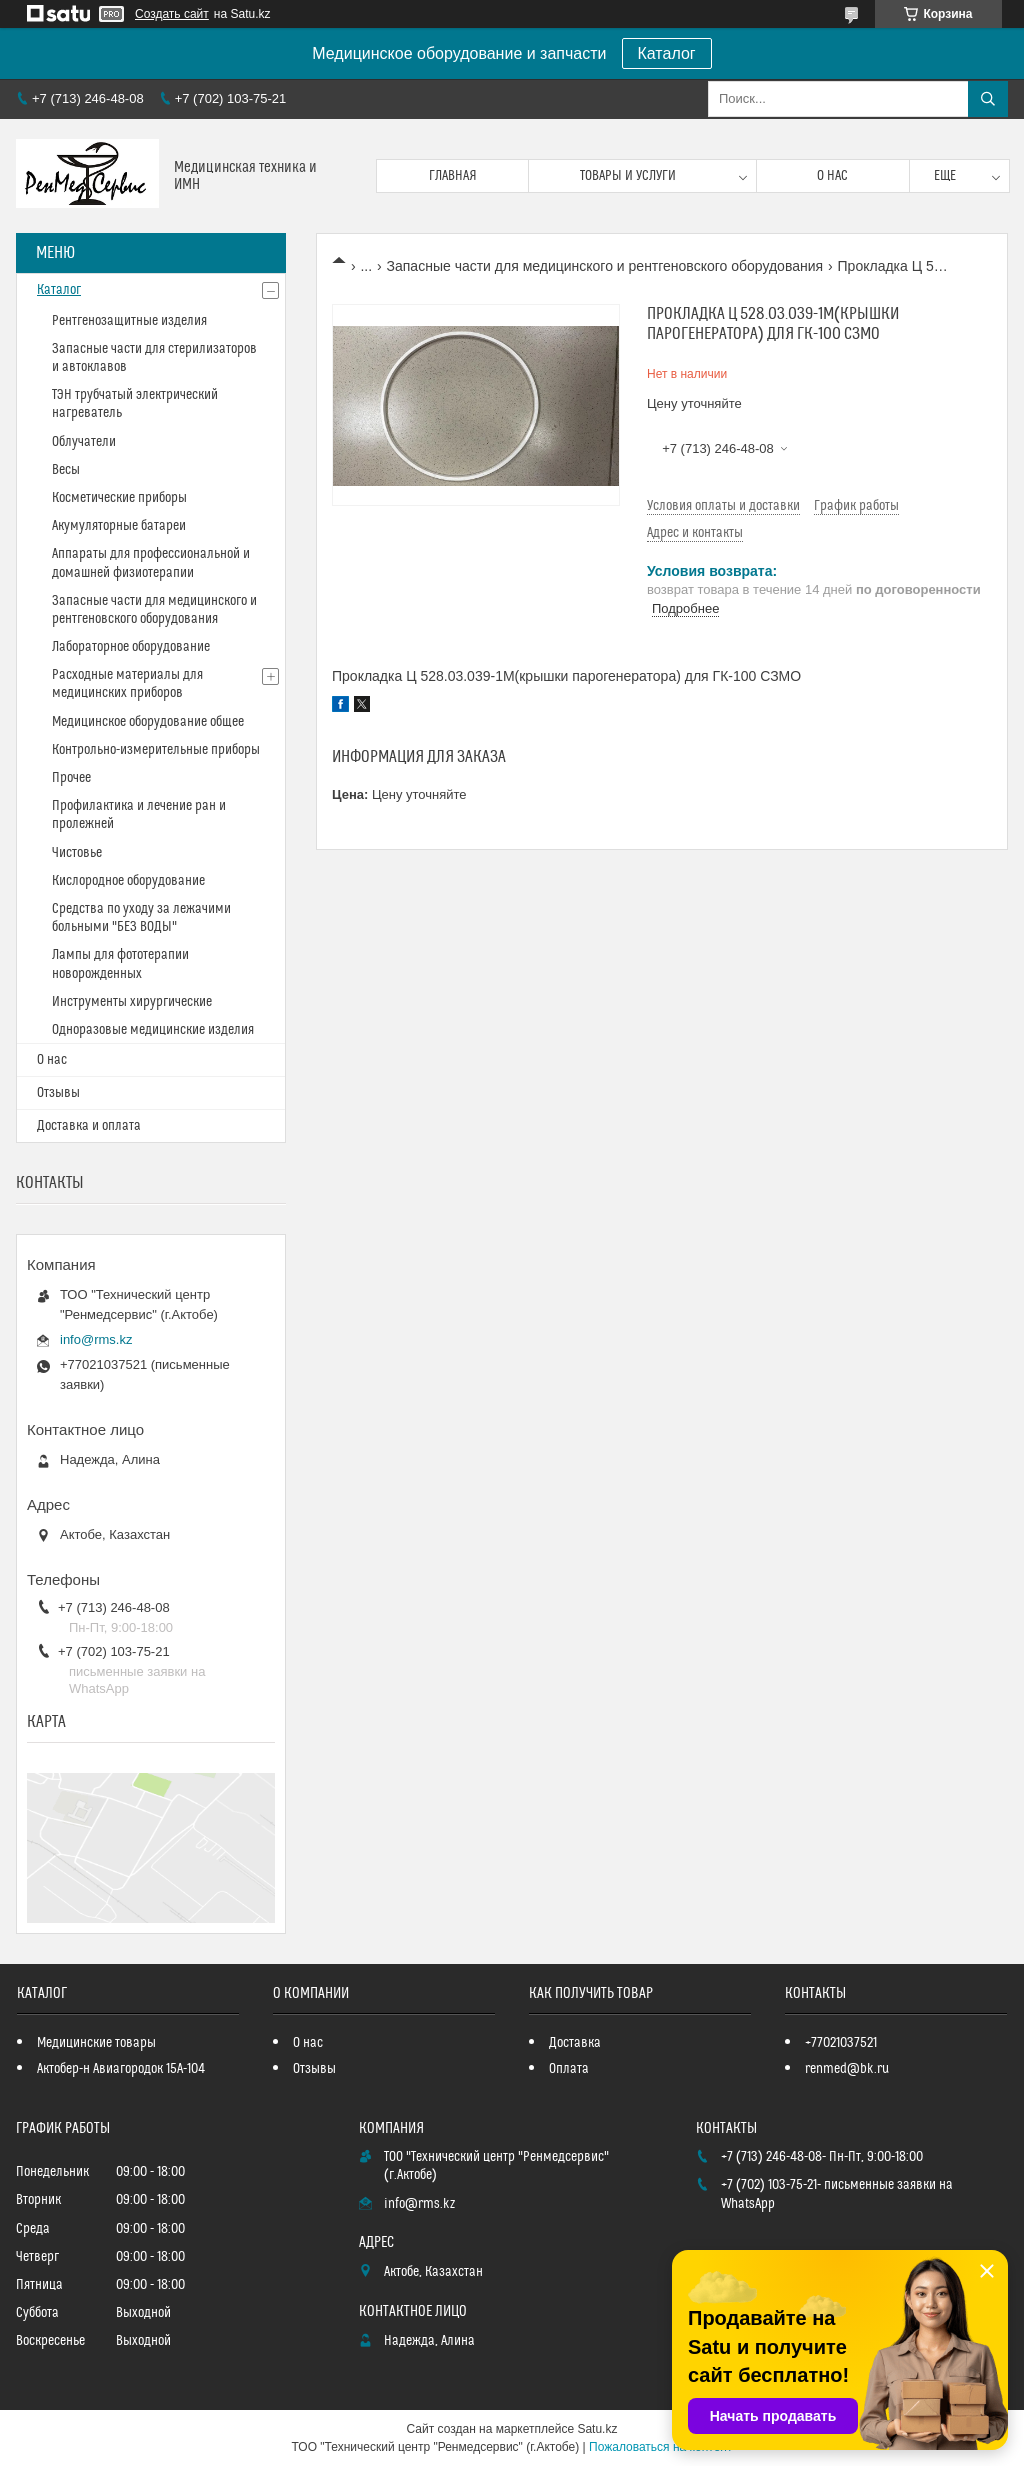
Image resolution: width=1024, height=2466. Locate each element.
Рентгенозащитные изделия (129, 321)
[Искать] (988, 99)
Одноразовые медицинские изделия (153, 1030)
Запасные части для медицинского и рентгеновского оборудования (605, 266)
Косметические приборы (119, 498)
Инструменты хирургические (132, 1002)
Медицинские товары (96, 2043)
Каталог (667, 53)
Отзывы (58, 1093)
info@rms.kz (96, 1339)
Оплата (569, 2069)
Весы (66, 470)
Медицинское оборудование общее (148, 722)
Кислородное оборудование (128, 881)
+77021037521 (841, 2043)
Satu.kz (597, 2429)
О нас (832, 176)
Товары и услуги (628, 176)
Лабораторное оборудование (131, 647)
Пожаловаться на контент (660, 2447)
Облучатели (84, 442)
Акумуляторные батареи (119, 526)
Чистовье (77, 853)
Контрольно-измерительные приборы (156, 750)
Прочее (71, 778)
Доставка (575, 2043)
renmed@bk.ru (847, 2069)
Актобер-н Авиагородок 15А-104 (121, 2069)
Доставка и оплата (89, 1126)
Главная (453, 176)
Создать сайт (172, 14)
